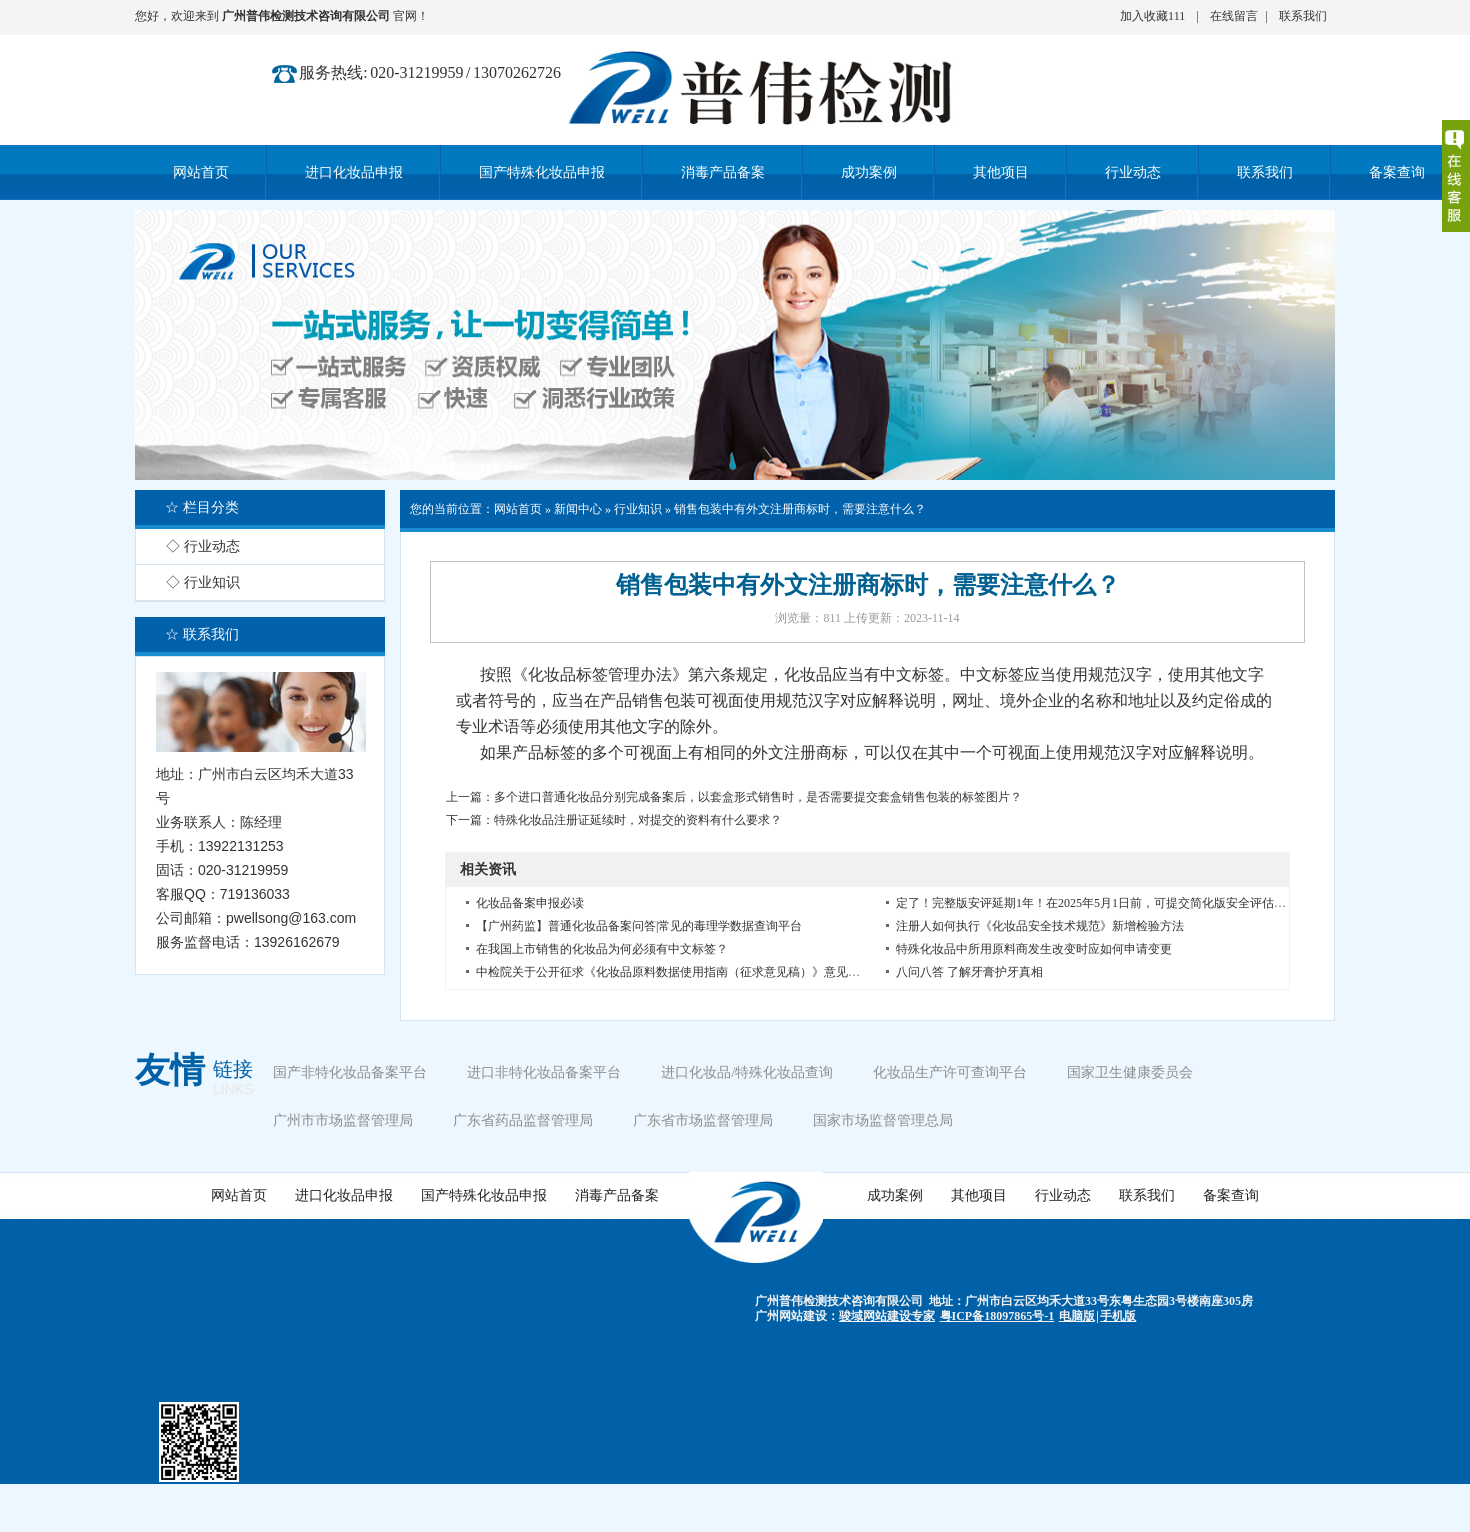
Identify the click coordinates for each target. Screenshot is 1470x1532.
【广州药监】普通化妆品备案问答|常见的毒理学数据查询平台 (639, 926)
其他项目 (979, 1195)
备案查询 (1231, 1195)
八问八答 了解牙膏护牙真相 (969, 972)
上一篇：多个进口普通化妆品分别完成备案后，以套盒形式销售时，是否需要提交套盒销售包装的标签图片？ (734, 797)
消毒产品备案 (617, 1195)
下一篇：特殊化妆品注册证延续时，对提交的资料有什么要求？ (614, 820)
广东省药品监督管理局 (523, 1120)
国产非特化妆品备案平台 (350, 1072)
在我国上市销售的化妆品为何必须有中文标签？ (602, 949)
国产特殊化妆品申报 (484, 1195)
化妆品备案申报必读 (530, 903)
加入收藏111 (1152, 16)
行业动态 (1063, 1195)
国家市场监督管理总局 (883, 1120)
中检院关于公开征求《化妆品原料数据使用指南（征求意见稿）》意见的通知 (680, 972)
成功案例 (895, 1195)
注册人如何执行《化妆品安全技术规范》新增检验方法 (1040, 926)
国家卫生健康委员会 (1130, 1072)
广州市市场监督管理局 (343, 1120)
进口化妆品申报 (344, 1195)
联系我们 (1303, 16)
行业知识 (638, 509)
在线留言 (1234, 16)
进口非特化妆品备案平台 (544, 1072)
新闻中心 (578, 509)
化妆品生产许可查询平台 (950, 1072)
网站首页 (518, 509)
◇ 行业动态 (203, 546)
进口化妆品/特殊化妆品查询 (747, 1072)
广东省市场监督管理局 (703, 1120)
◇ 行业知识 (203, 582)
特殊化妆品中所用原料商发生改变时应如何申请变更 (1034, 949)
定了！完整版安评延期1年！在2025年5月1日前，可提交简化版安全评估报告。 (1103, 903)
